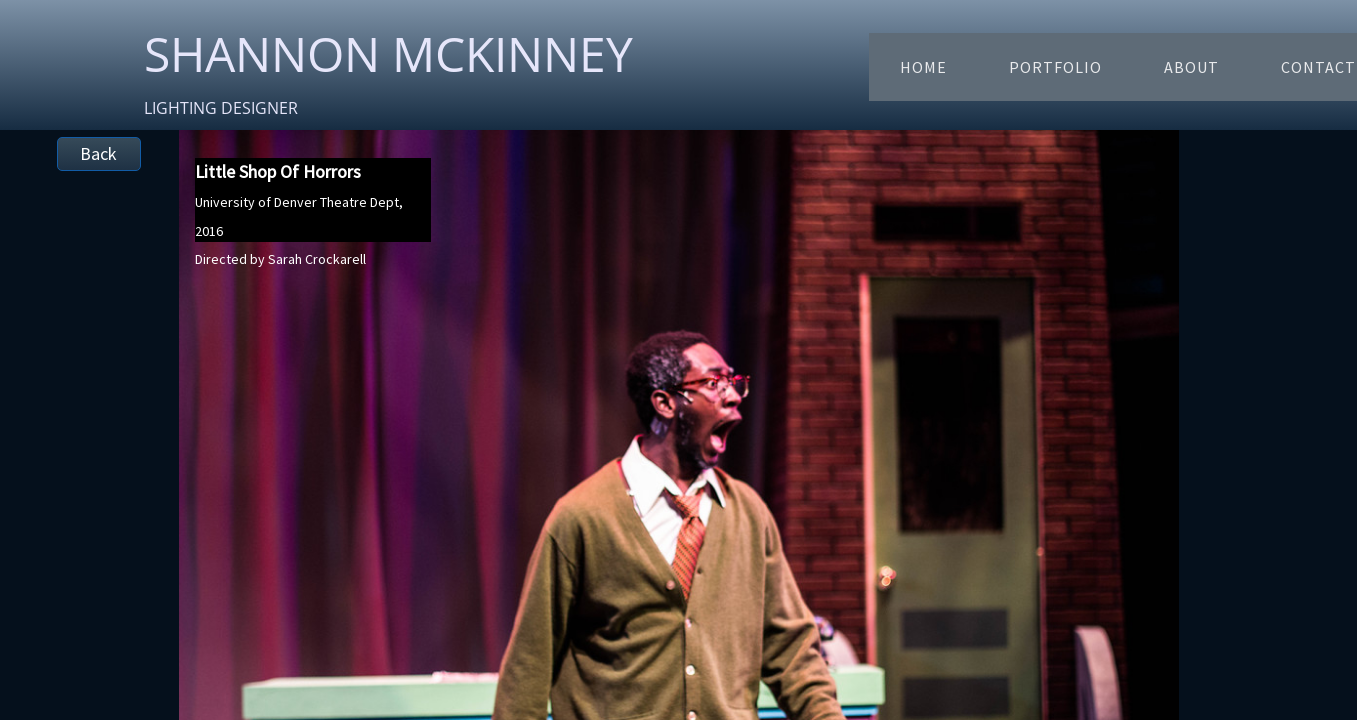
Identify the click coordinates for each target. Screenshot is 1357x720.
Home (923, 67)
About (1191, 67)
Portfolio (1055, 67)
